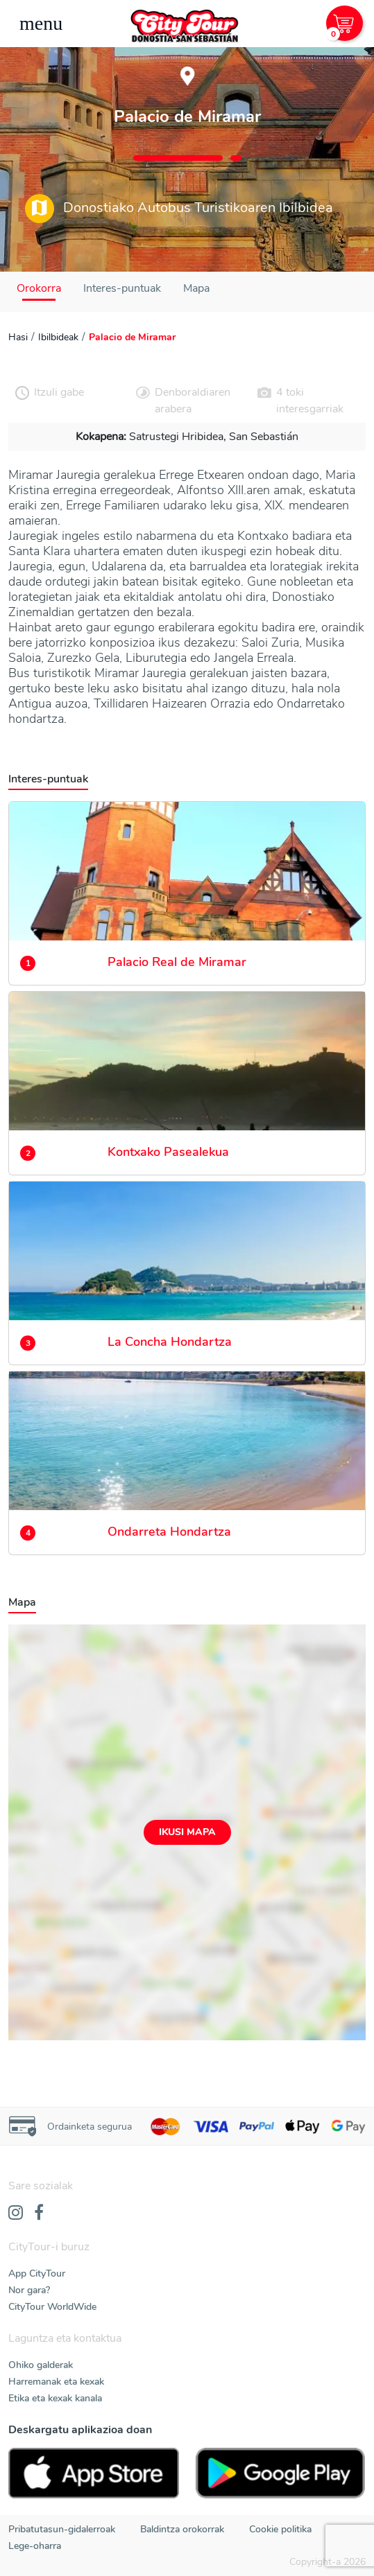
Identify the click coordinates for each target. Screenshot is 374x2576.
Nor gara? (29, 2290)
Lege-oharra (34, 2545)
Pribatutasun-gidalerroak (61, 2529)
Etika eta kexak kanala (55, 2398)
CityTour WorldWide (52, 2306)
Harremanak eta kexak (56, 2381)
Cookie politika (280, 2529)
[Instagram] (15, 2213)
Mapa (196, 288)
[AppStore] (93, 2473)
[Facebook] (39, 2213)
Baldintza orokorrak (182, 2529)
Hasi (18, 337)
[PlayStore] (281, 2473)
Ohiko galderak (40, 2365)
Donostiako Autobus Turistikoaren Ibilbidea (179, 208)
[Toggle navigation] (41, 23)
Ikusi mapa (187, 1832)
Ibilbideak (58, 337)
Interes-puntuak (122, 288)
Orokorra (39, 288)
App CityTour (36, 2273)
